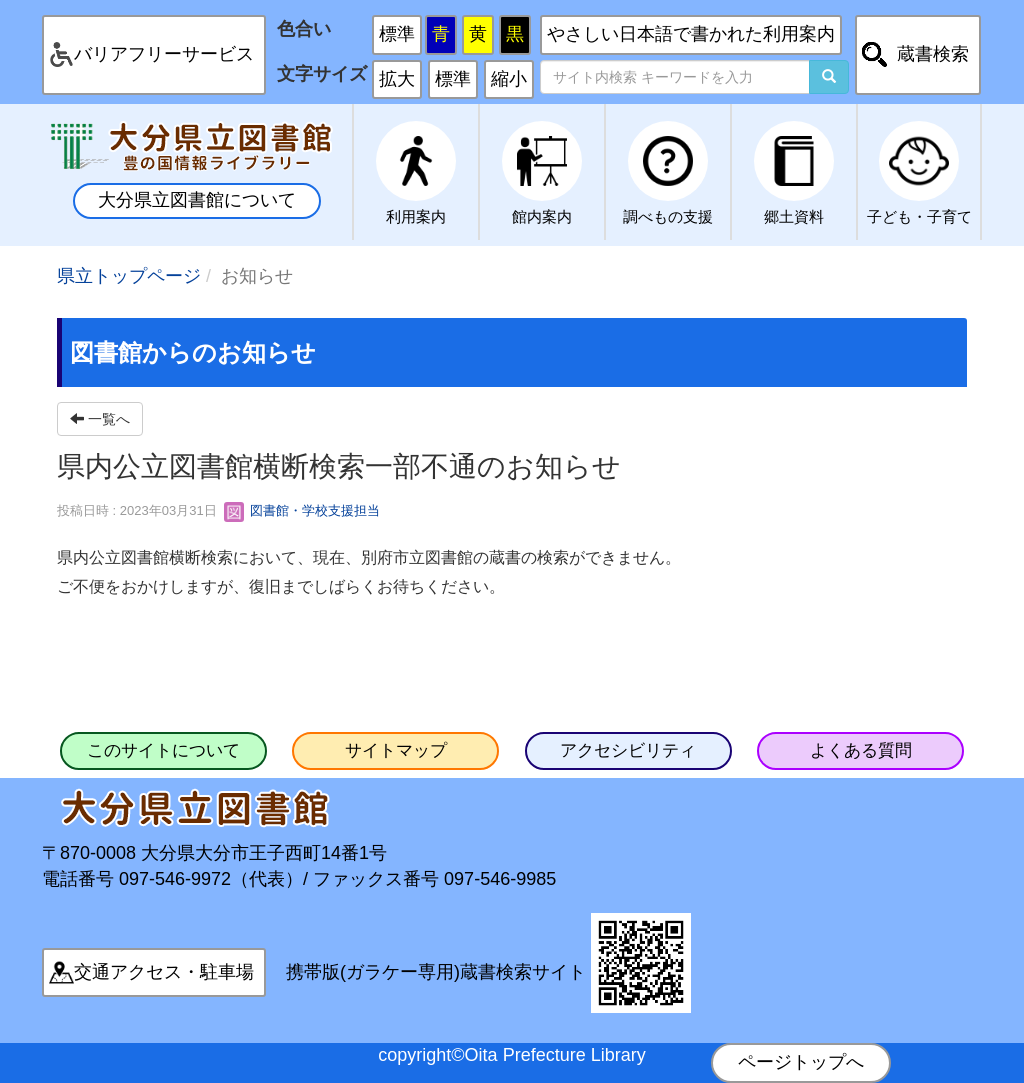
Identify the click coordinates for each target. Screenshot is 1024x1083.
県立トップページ (129, 276)
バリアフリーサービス (164, 54)
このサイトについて (163, 750)
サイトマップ (396, 750)
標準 (397, 34)
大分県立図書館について (197, 200)
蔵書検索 (933, 54)
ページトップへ (801, 1062)
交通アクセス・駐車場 (164, 972)
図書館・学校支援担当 (302, 510)
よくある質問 (861, 750)
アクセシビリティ (628, 750)
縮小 (509, 79)
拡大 (397, 79)
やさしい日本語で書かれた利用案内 (691, 34)
